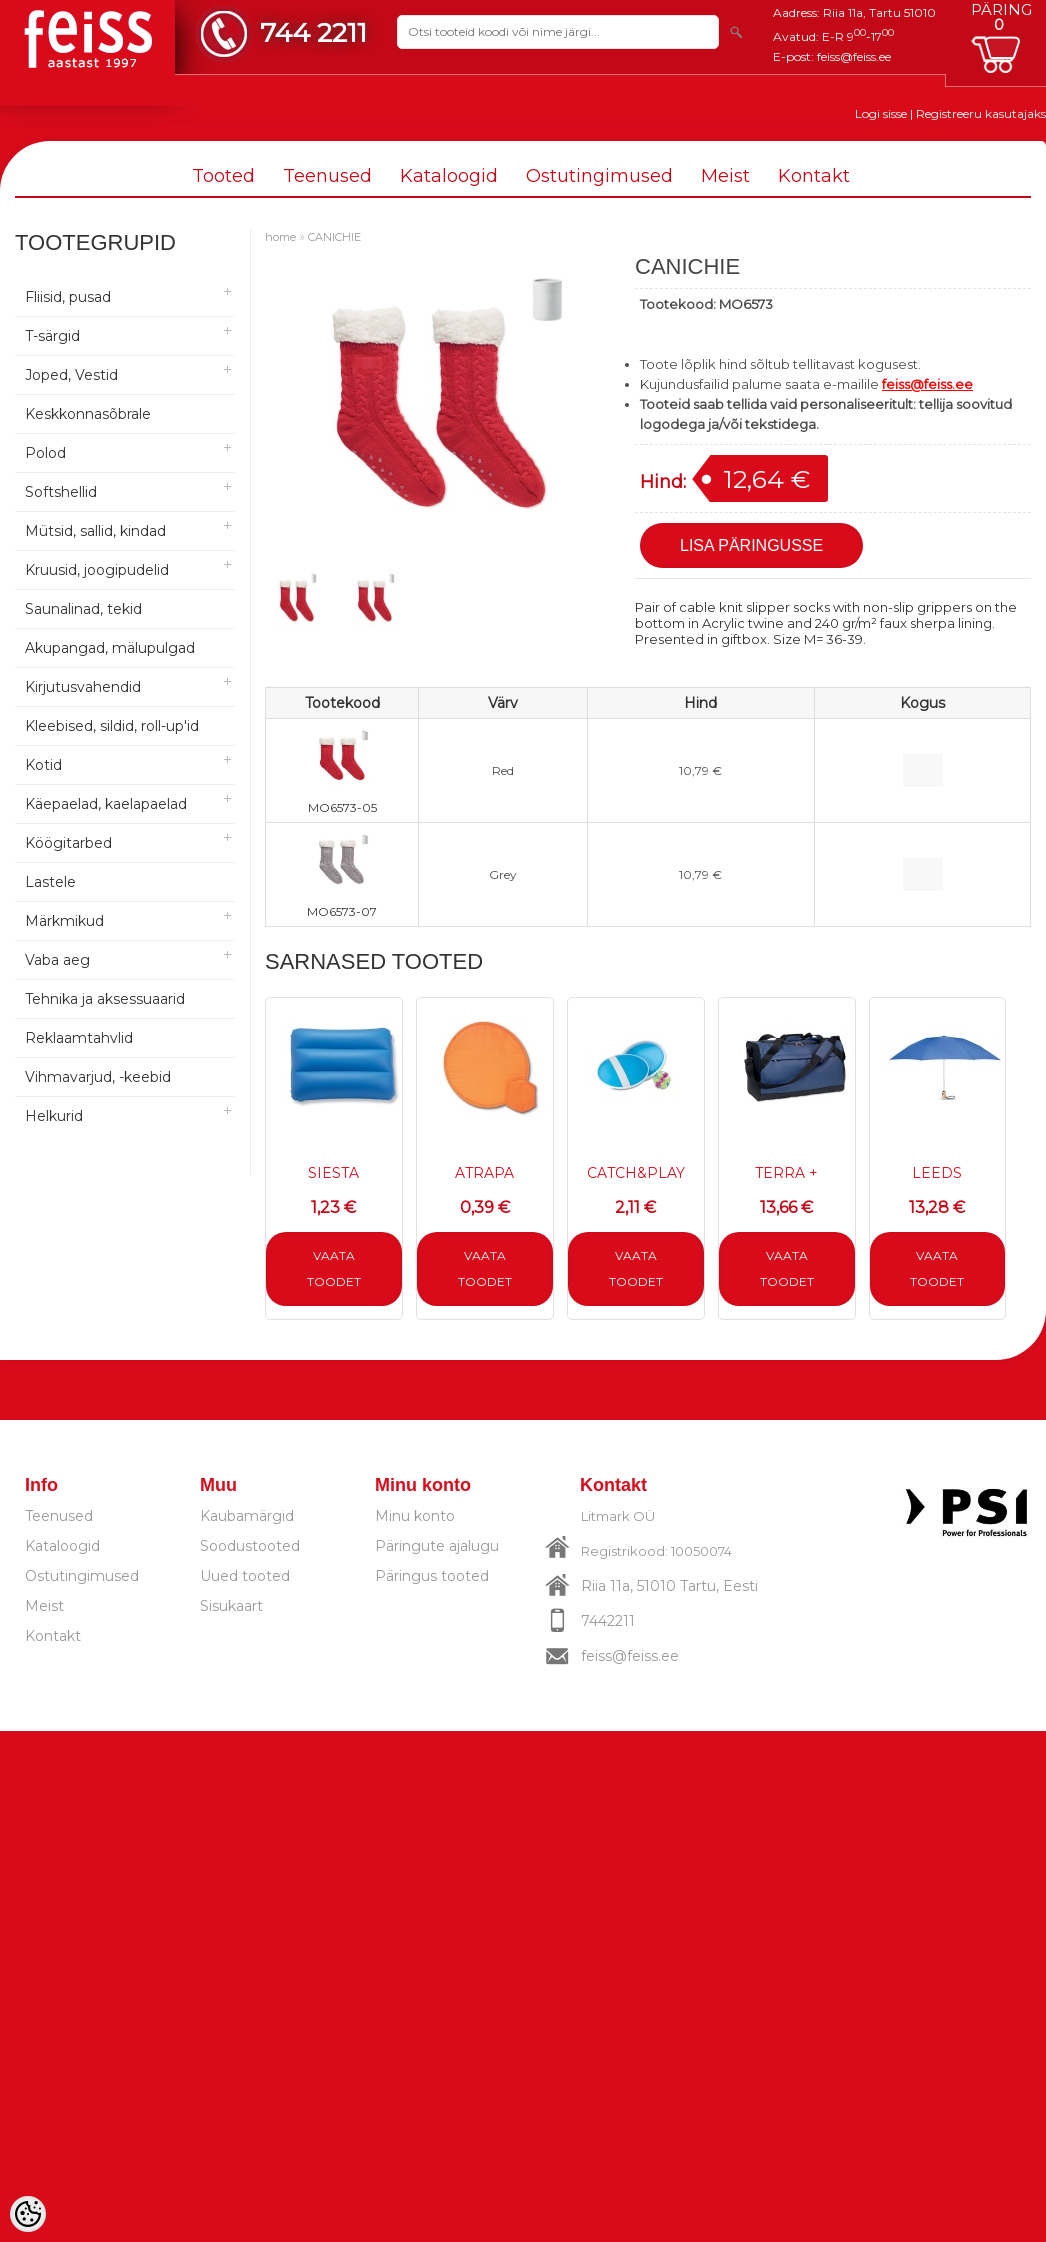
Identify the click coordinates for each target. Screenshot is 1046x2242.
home (280, 237)
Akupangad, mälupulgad (110, 648)
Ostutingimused (599, 176)
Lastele (50, 882)
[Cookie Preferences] (28, 2214)
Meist (725, 176)
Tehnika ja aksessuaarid (105, 999)
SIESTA (333, 1173)
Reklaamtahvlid (79, 1038)
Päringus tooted (432, 1576)
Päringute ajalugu (437, 1546)
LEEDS (937, 1173)
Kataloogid (449, 176)
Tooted (223, 176)
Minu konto (415, 1516)
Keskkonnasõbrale (88, 414)
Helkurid (54, 1116)
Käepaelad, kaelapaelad (106, 804)
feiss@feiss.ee (854, 56)
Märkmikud (64, 921)
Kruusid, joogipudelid (97, 570)
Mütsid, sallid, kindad (95, 531)
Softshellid (61, 492)
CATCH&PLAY (636, 1173)
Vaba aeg (57, 960)
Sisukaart (231, 1606)
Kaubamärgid (247, 1516)
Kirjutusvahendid (83, 687)
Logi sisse (881, 113)
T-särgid (52, 336)
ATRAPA (484, 1173)
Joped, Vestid (71, 375)
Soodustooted (250, 1546)
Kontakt (814, 176)
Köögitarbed (68, 843)
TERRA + (786, 1173)
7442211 (608, 1621)
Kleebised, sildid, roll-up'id (112, 726)
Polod (45, 453)
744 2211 (313, 32)
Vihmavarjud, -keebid (98, 1077)
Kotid (43, 765)
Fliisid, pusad (68, 297)
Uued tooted (245, 1576)
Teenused (327, 176)
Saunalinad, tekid (83, 609)
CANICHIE (334, 237)
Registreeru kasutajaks (981, 113)
